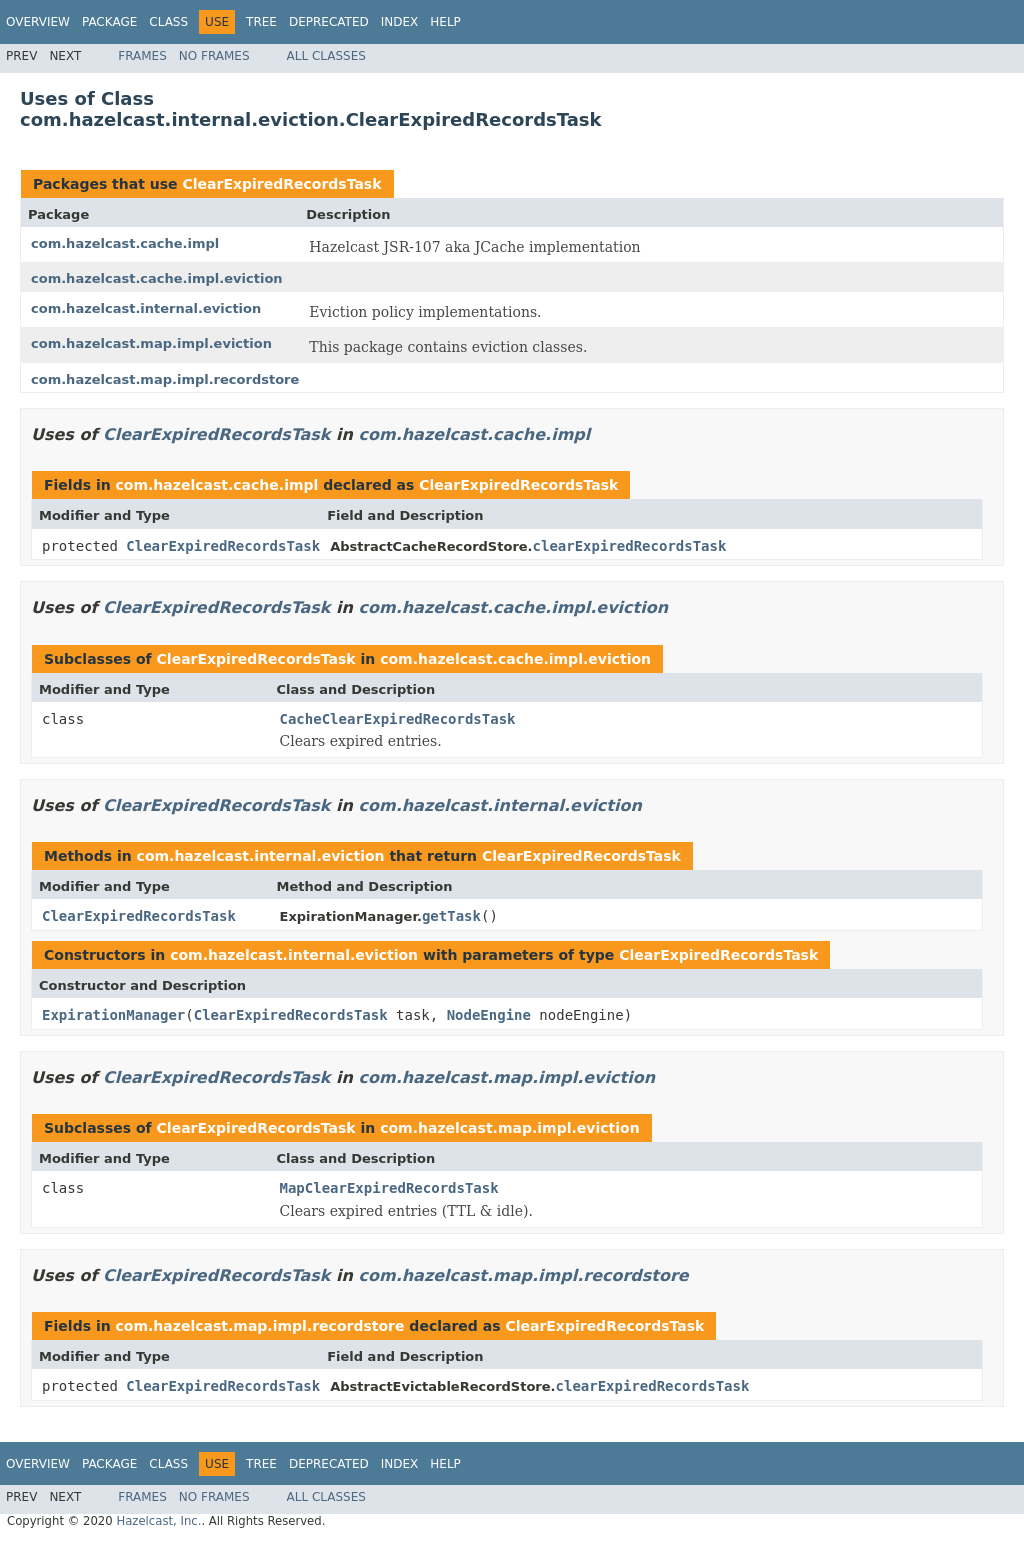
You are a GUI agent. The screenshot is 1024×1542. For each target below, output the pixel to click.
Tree (261, 22)
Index (400, 22)
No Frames (214, 56)
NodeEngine (489, 1015)
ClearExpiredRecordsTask (281, 184)
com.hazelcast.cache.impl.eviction (157, 278)
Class (168, 22)
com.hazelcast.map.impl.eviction (151, 343)
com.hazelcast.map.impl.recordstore (165, 379)
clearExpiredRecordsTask (630, 546)
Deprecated (329, 22)
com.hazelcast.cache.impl (125, 243)
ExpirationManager (113, 1015)
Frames (142, 56)
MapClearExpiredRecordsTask (389, 1188)
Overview (38, 22)
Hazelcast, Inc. (158, 1521)
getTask (451, 916)
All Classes (326, 56)
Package (109, 22)
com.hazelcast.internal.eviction (146, 308)
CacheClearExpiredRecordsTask (398, 719)
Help (445, 22)
